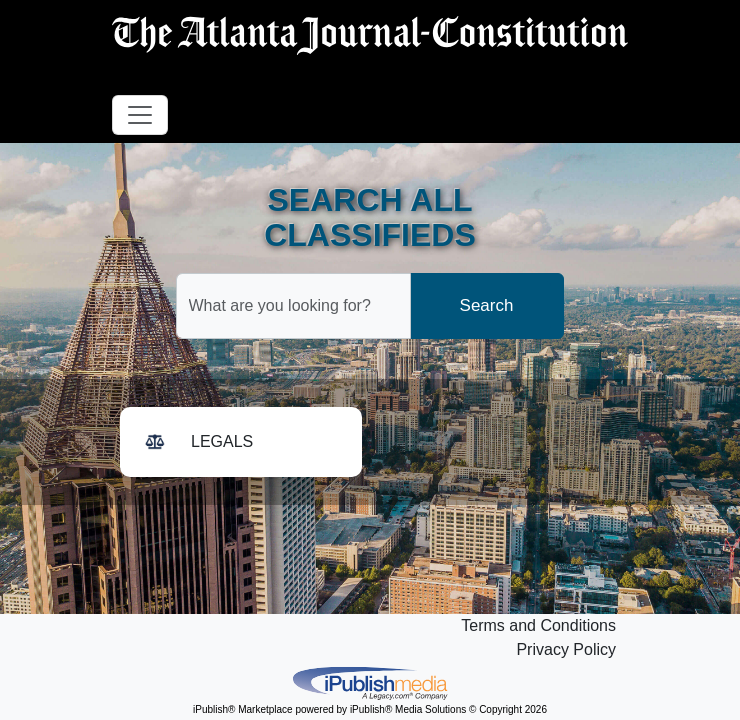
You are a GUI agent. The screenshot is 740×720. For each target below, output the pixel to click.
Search (487, 305)
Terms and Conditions (538, 625)
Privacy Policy (566, 649)
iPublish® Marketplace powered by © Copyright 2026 (370, 682)
